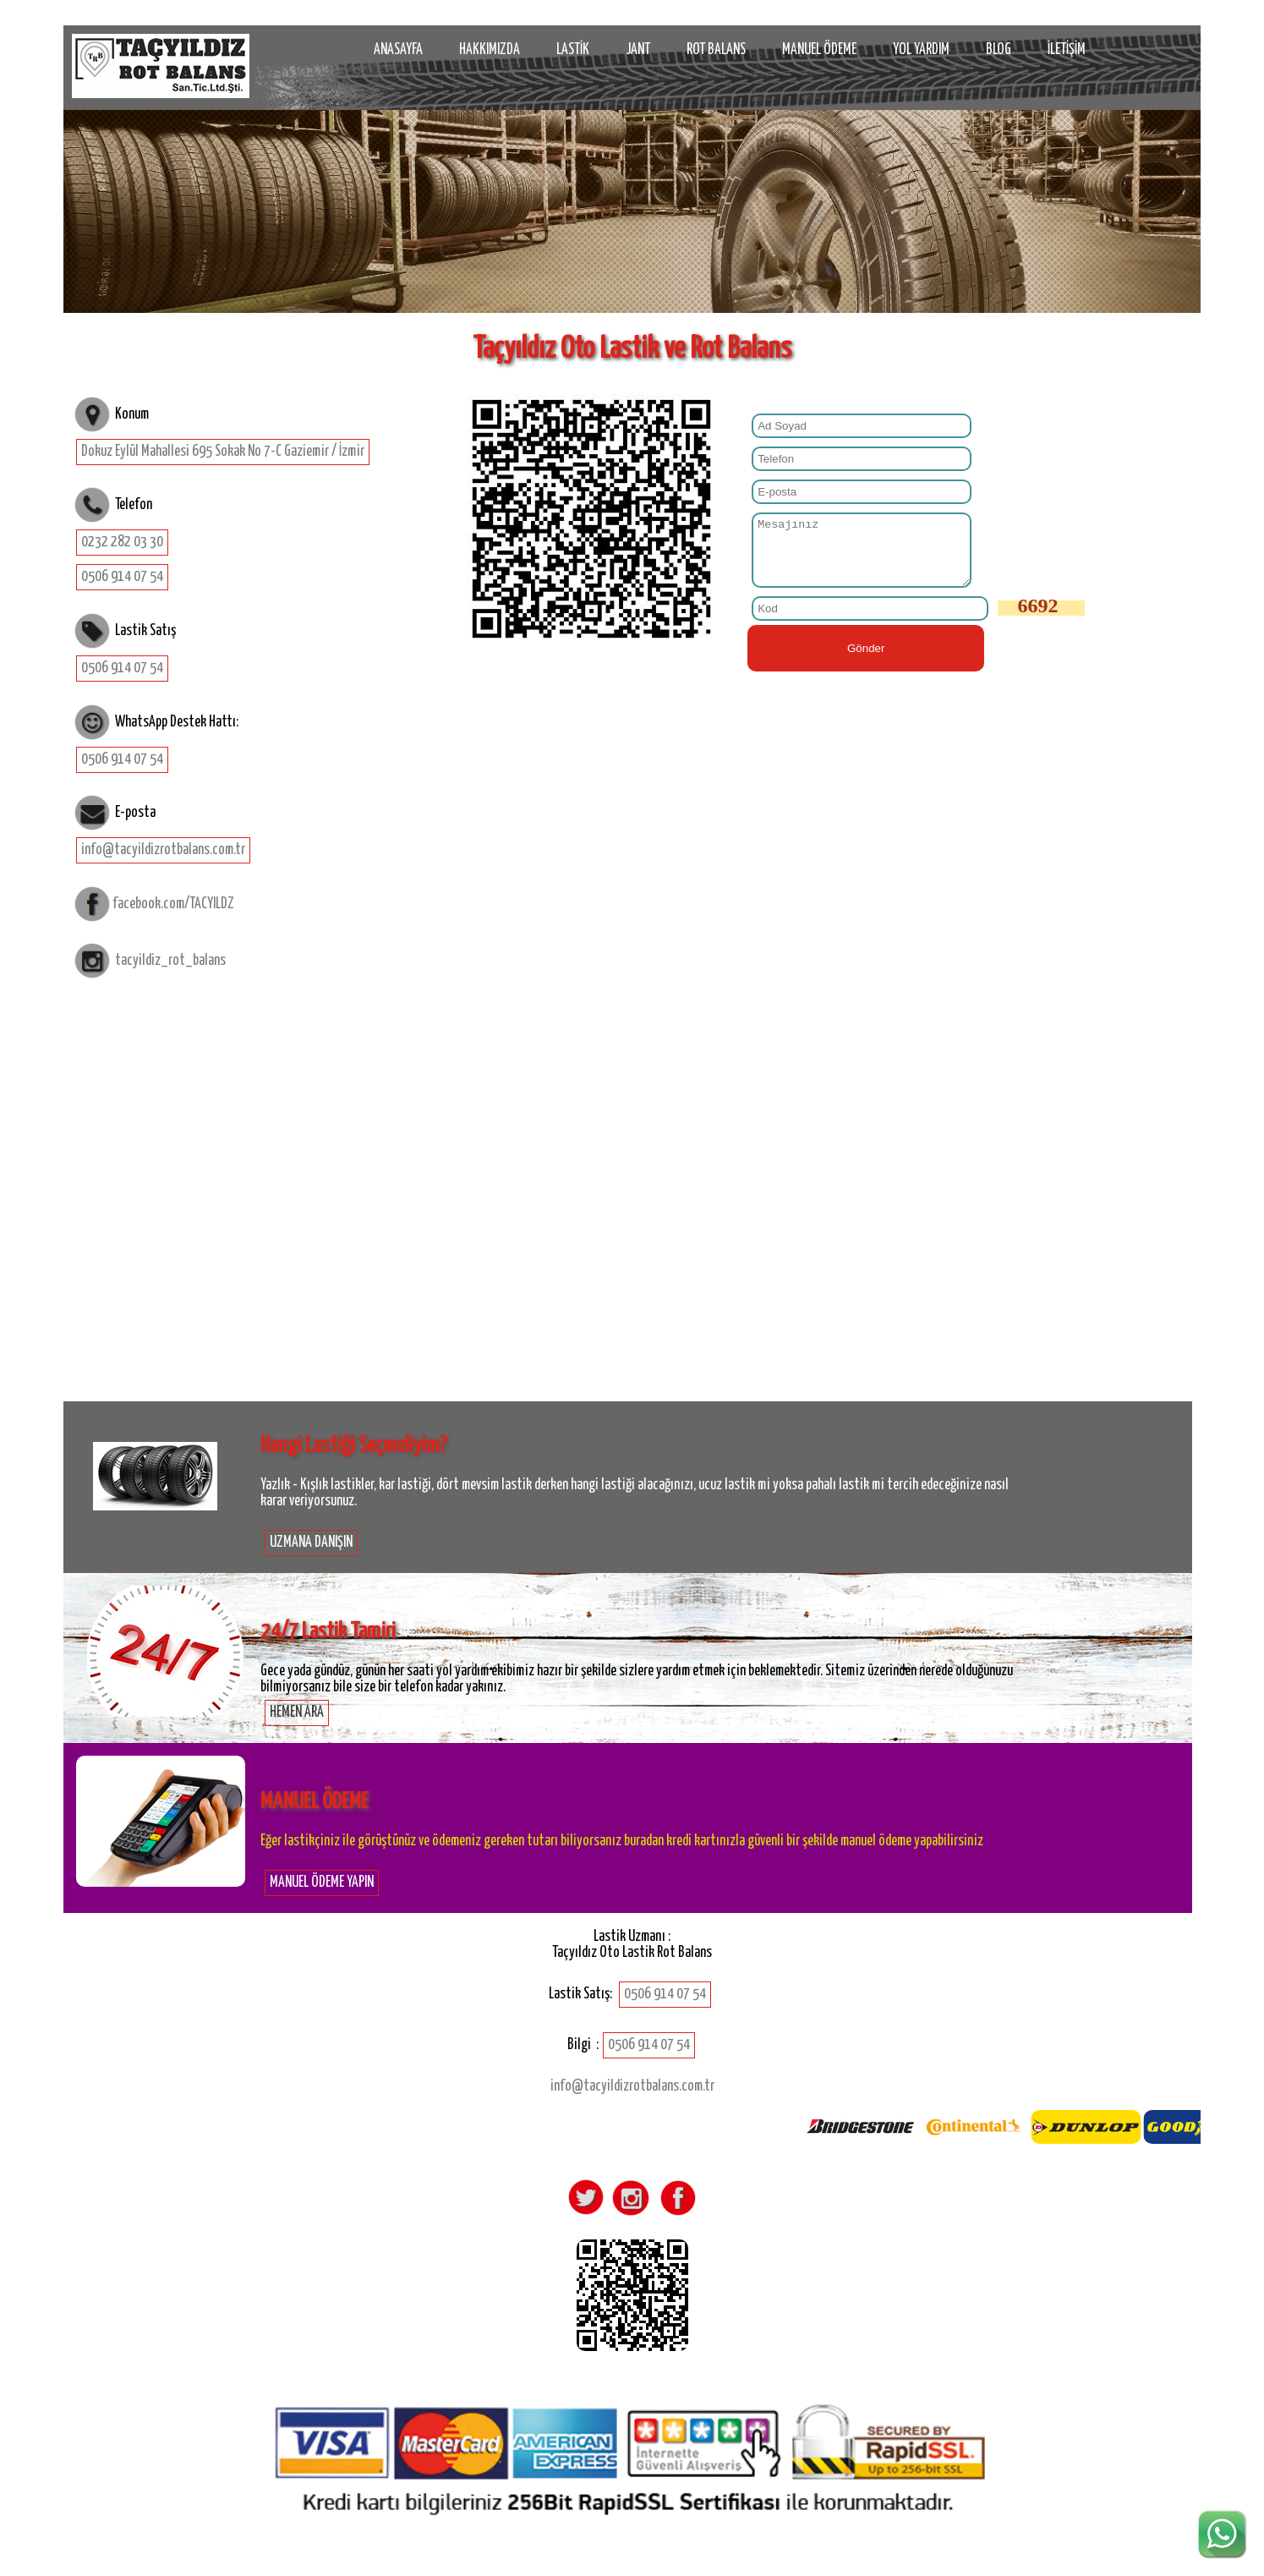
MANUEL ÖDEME (819, 50)
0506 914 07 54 (122, 576)
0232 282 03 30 (122, 542)
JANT (638, 50)
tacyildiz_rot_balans (170, 959)
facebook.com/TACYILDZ (173, 904)
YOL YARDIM (921, 50)
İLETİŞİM (1067, 50)
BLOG (998, 50)
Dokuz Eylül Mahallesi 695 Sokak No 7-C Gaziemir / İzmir (222, 451)
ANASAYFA (398, 50)
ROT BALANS (716, 50)
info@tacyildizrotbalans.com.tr (163, 850)
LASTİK (572, 50)
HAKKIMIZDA (489, 50)
